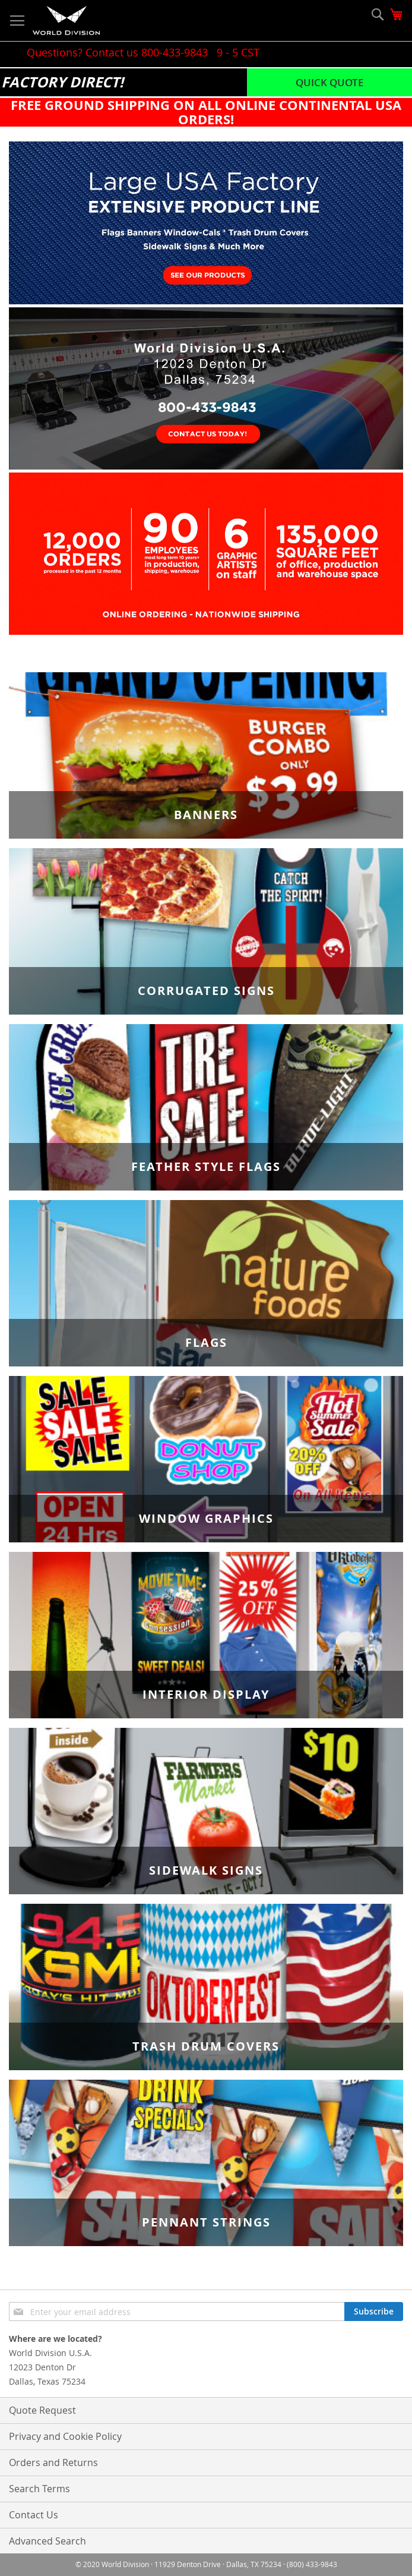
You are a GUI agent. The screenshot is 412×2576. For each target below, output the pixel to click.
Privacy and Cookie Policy (65, 2436)
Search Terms (39, 2488)
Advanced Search (47, 2540)
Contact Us (33, 2514)
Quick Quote (329, 82)
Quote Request (42, 2410)
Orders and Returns (53, 2462)
